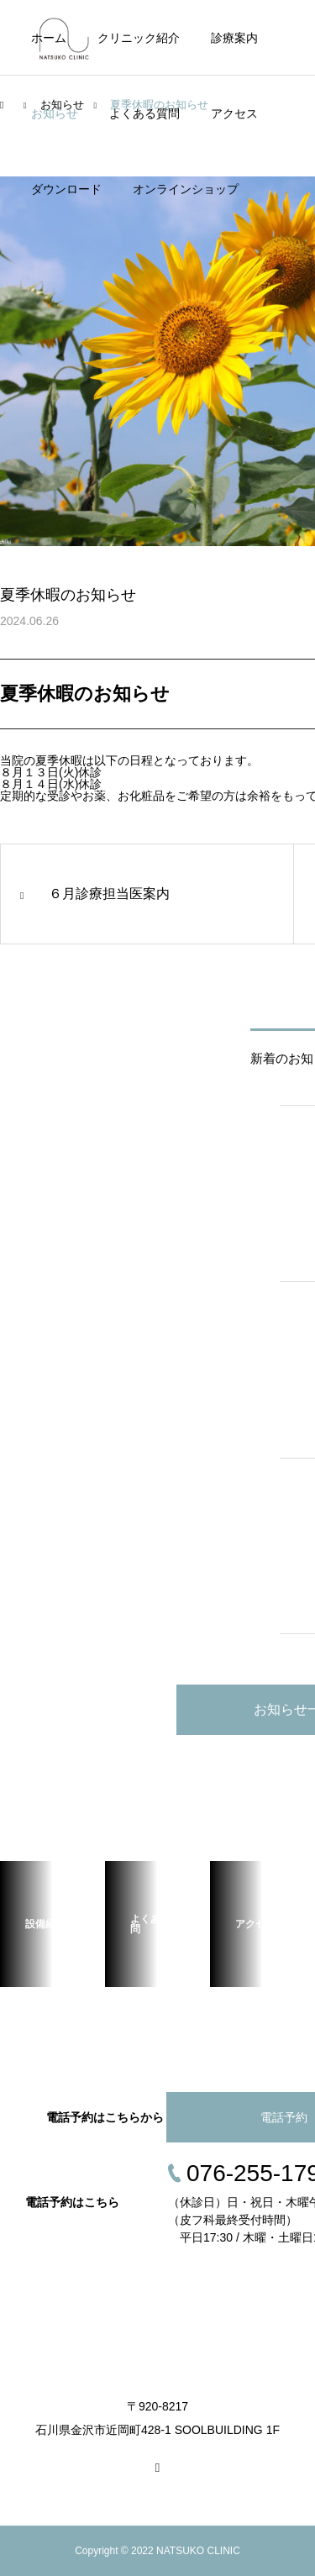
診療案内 (234, 38)
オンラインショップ (186, 189)
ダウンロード (66, 189)
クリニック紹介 (138, 38)
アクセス (234, 113)
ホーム (48, 38)
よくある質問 (144, 113)
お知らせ (54, 113)
